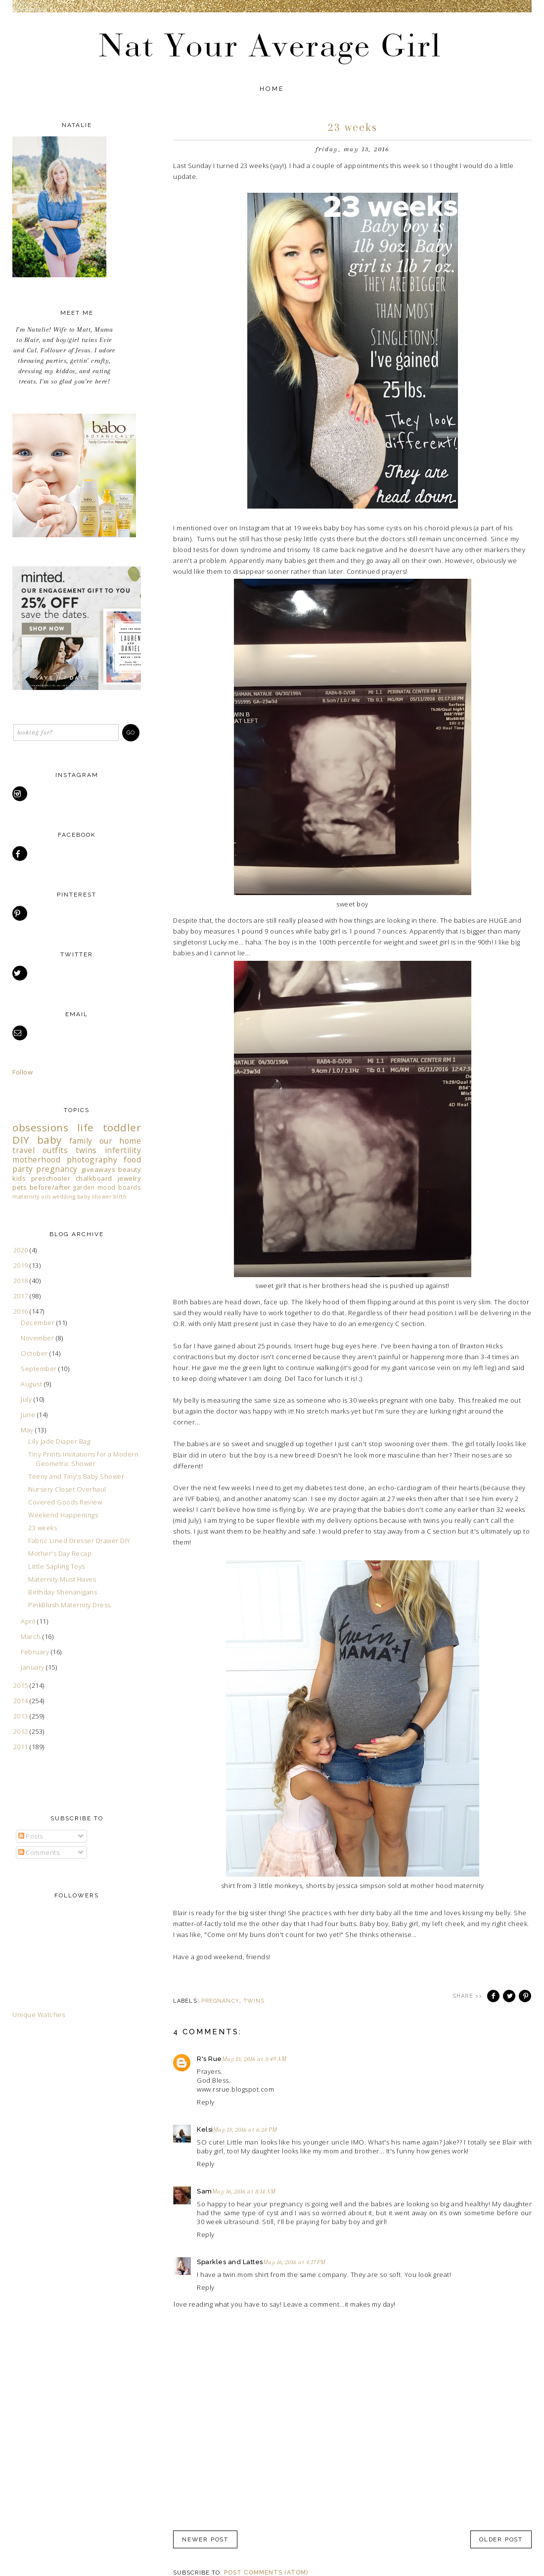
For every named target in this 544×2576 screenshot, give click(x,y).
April (29, 1621)
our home (120, 1140)
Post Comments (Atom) (266, 2572)
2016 (21, 1311)
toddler (122, 1127)
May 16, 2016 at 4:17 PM (294, 2262)
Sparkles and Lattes (230, 2262)
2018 (21, 1280)
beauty (129, 1169)
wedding (64, 1196)
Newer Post (205, 2539)
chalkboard (94, 1178)
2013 (21, 1716)
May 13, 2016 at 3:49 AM (254, 2059)
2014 (21, 1700)
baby (49, 1140)
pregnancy (220, 2001)
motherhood (36, 1159)
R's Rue (209, 2058)
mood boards (119, 1187)
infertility (123, 1150)
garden (83, 1187)
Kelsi (205, 2129)
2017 (21, 1295)
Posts (30, 1836)
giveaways (98, 1169)
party (22, 1168)
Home (272, 88)
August (32, 1383)
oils (45, 1196)
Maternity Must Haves (62, 1579)
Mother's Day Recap (59, 1553)
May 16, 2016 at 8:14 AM (244, 2191)
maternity (26, 1196)
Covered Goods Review (65, 1502)
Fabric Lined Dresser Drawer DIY (79, 1540)
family (80, 1140)
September (39, 1368)
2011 (21, 1746)
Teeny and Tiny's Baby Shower (76, 1476)
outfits (55, 1150)
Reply (206, 2102)
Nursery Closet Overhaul (67, 1489)
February (36, 1651)
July (27, 1399)
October (35, 1353)
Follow (22, 1072)
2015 (21, 1685)
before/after (50, 1187)
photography (92, 1159)
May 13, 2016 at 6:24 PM (245, 2129)
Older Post (501, 2539)
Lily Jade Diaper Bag (59, 1441)
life (85, 1127)
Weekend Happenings (63, 1514)
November (38, 1337)
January (33, 1667)
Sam (204, 2191)
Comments (39, 1852)
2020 (21, 1249)
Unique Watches (38, 2014)
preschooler (51, 1178)
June (29, 1414)
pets (19, 1187)
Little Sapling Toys (56, 1566)
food (132, 1159)
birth (120, 1196)
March (32, 1636)
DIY (21, 1140)
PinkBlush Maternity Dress (69, 1604)
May (28, 1429)
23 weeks (42, 1527)
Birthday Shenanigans (62, 1592)
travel (23, 1150)
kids (19, 1178)
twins (254, 2001)
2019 (21, 1265)
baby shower (94, 1196)
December (38, 1322)
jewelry (129, 1178)
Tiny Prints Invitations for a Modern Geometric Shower (83, 1459)
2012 (21, 1731)
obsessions (40, 1127)
